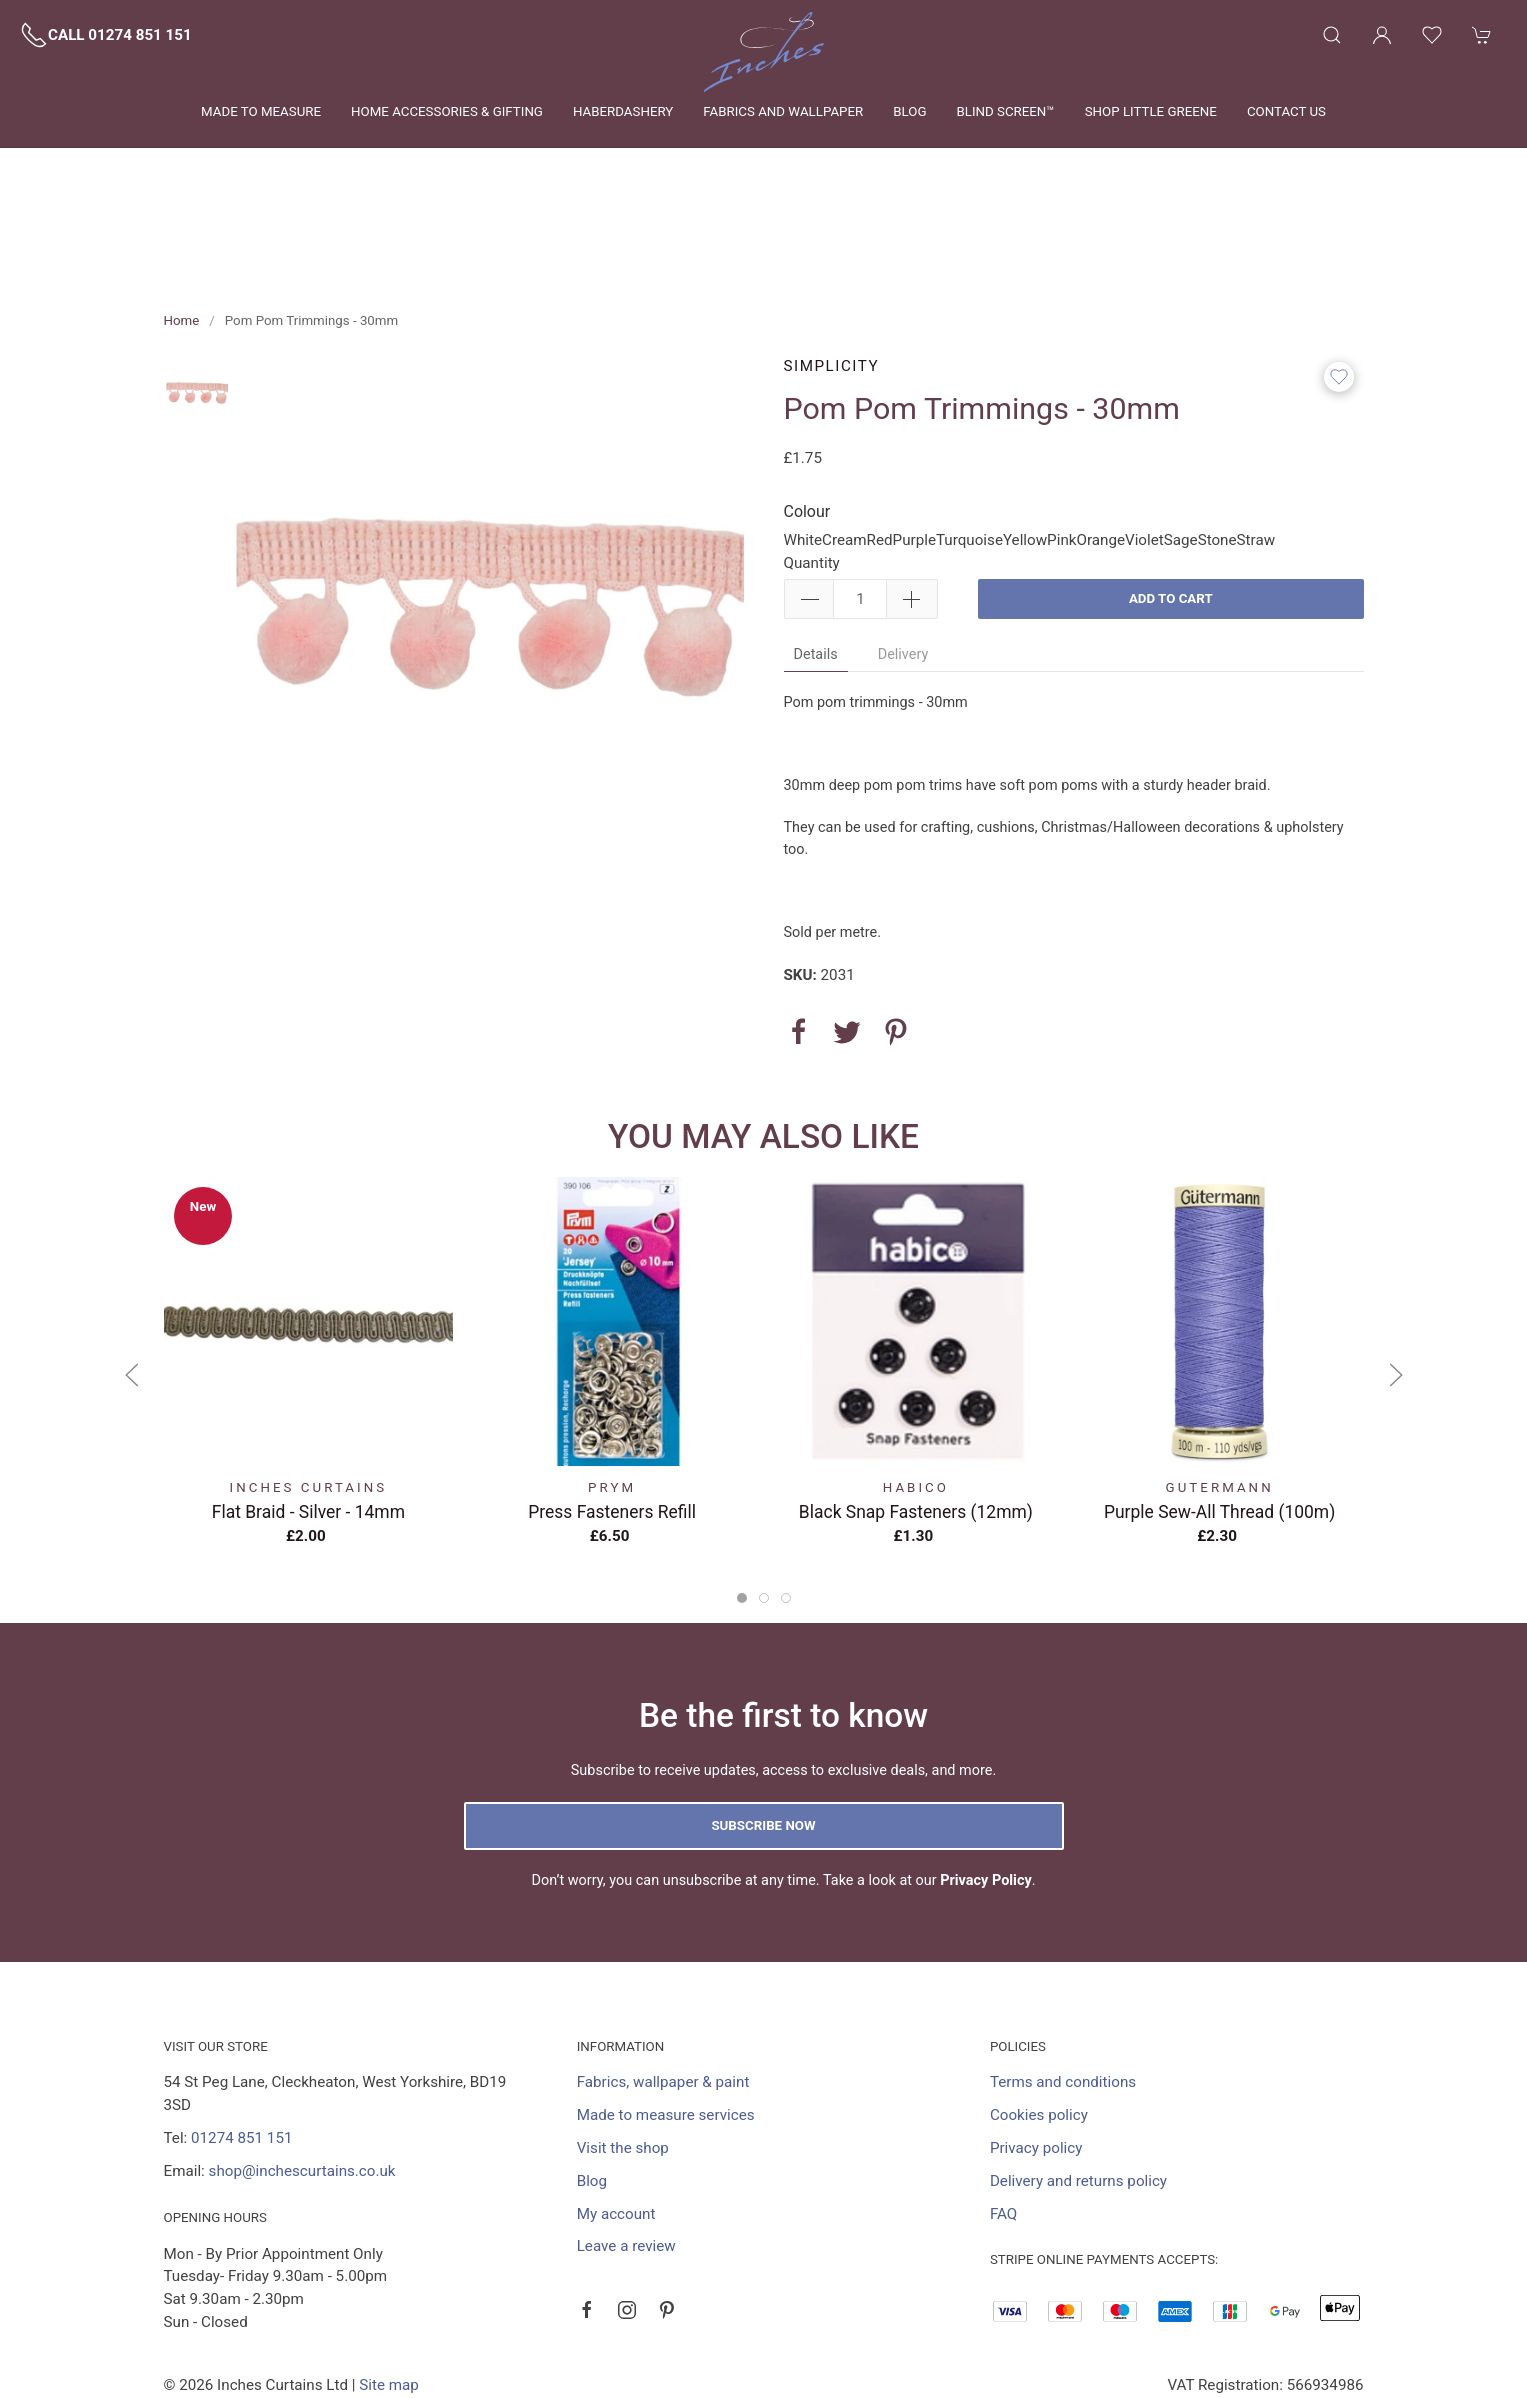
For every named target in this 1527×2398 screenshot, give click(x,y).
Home (182, 229)
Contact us (1286, 111)
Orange (1100, 449)
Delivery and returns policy (1078, 2090)
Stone (1217, 449)
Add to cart (1171, 507)
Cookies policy (1039, 2024)
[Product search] (1332, 35)
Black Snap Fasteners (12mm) (915, 1420)
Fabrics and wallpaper (783, 111)
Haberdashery (623, 111)
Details (816, 563)
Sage (1181, 449)
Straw (1256, 449)
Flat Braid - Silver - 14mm (307, 1420)
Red (880, 449)
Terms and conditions (1063, 1991)
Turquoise (969, 449)
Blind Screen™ (1005, 111)
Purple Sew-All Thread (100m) (1218, 1420)
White (803, 449)
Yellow (1025, 449)
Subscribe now (763, 1734)
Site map (389, 2294)
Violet (1144, 449)
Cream (844, 449)
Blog (909, 111)
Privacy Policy (986, 1789)
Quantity (812, 472)
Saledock (362, 2317)
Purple (914, 449)
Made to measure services (666, 2024)
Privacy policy (1036, 2057)
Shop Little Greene (1151, 111)
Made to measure (261, 111)
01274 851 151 (241, 2047)
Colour (807, 420)
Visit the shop (623, 2057)
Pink (1061, 449)
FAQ (1003, 2123)
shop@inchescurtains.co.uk (302, 2080)
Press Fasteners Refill (612, 1420)
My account (616, 2123)
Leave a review (626, 2155)
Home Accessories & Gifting (447, 111)
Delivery (903, 563)
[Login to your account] (1382, 35)
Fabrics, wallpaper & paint (663, 1991)
